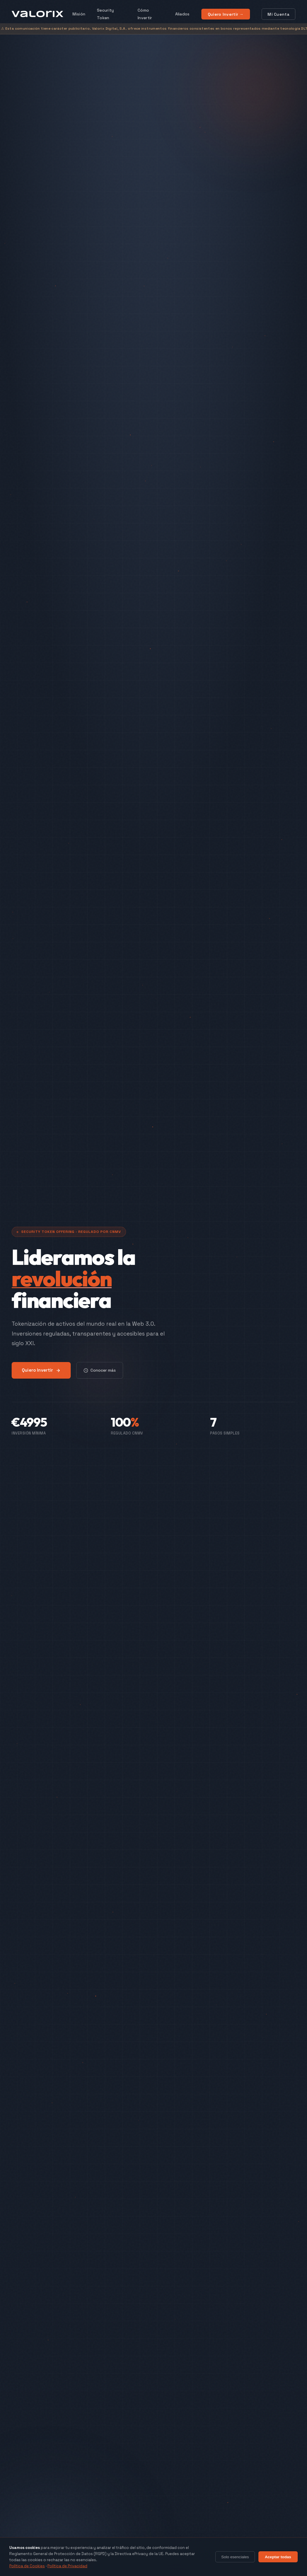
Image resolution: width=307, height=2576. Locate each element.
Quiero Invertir (41, 1370)
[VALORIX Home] (37, 14)
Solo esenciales (235, 2557)
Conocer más (100, 1370)
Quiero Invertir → (226, 14)
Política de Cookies (27, 2565)
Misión (78, 14)
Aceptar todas (278, 2557)
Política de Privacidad (67, 2565)
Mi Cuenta (278, 14)
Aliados (182, 14)
